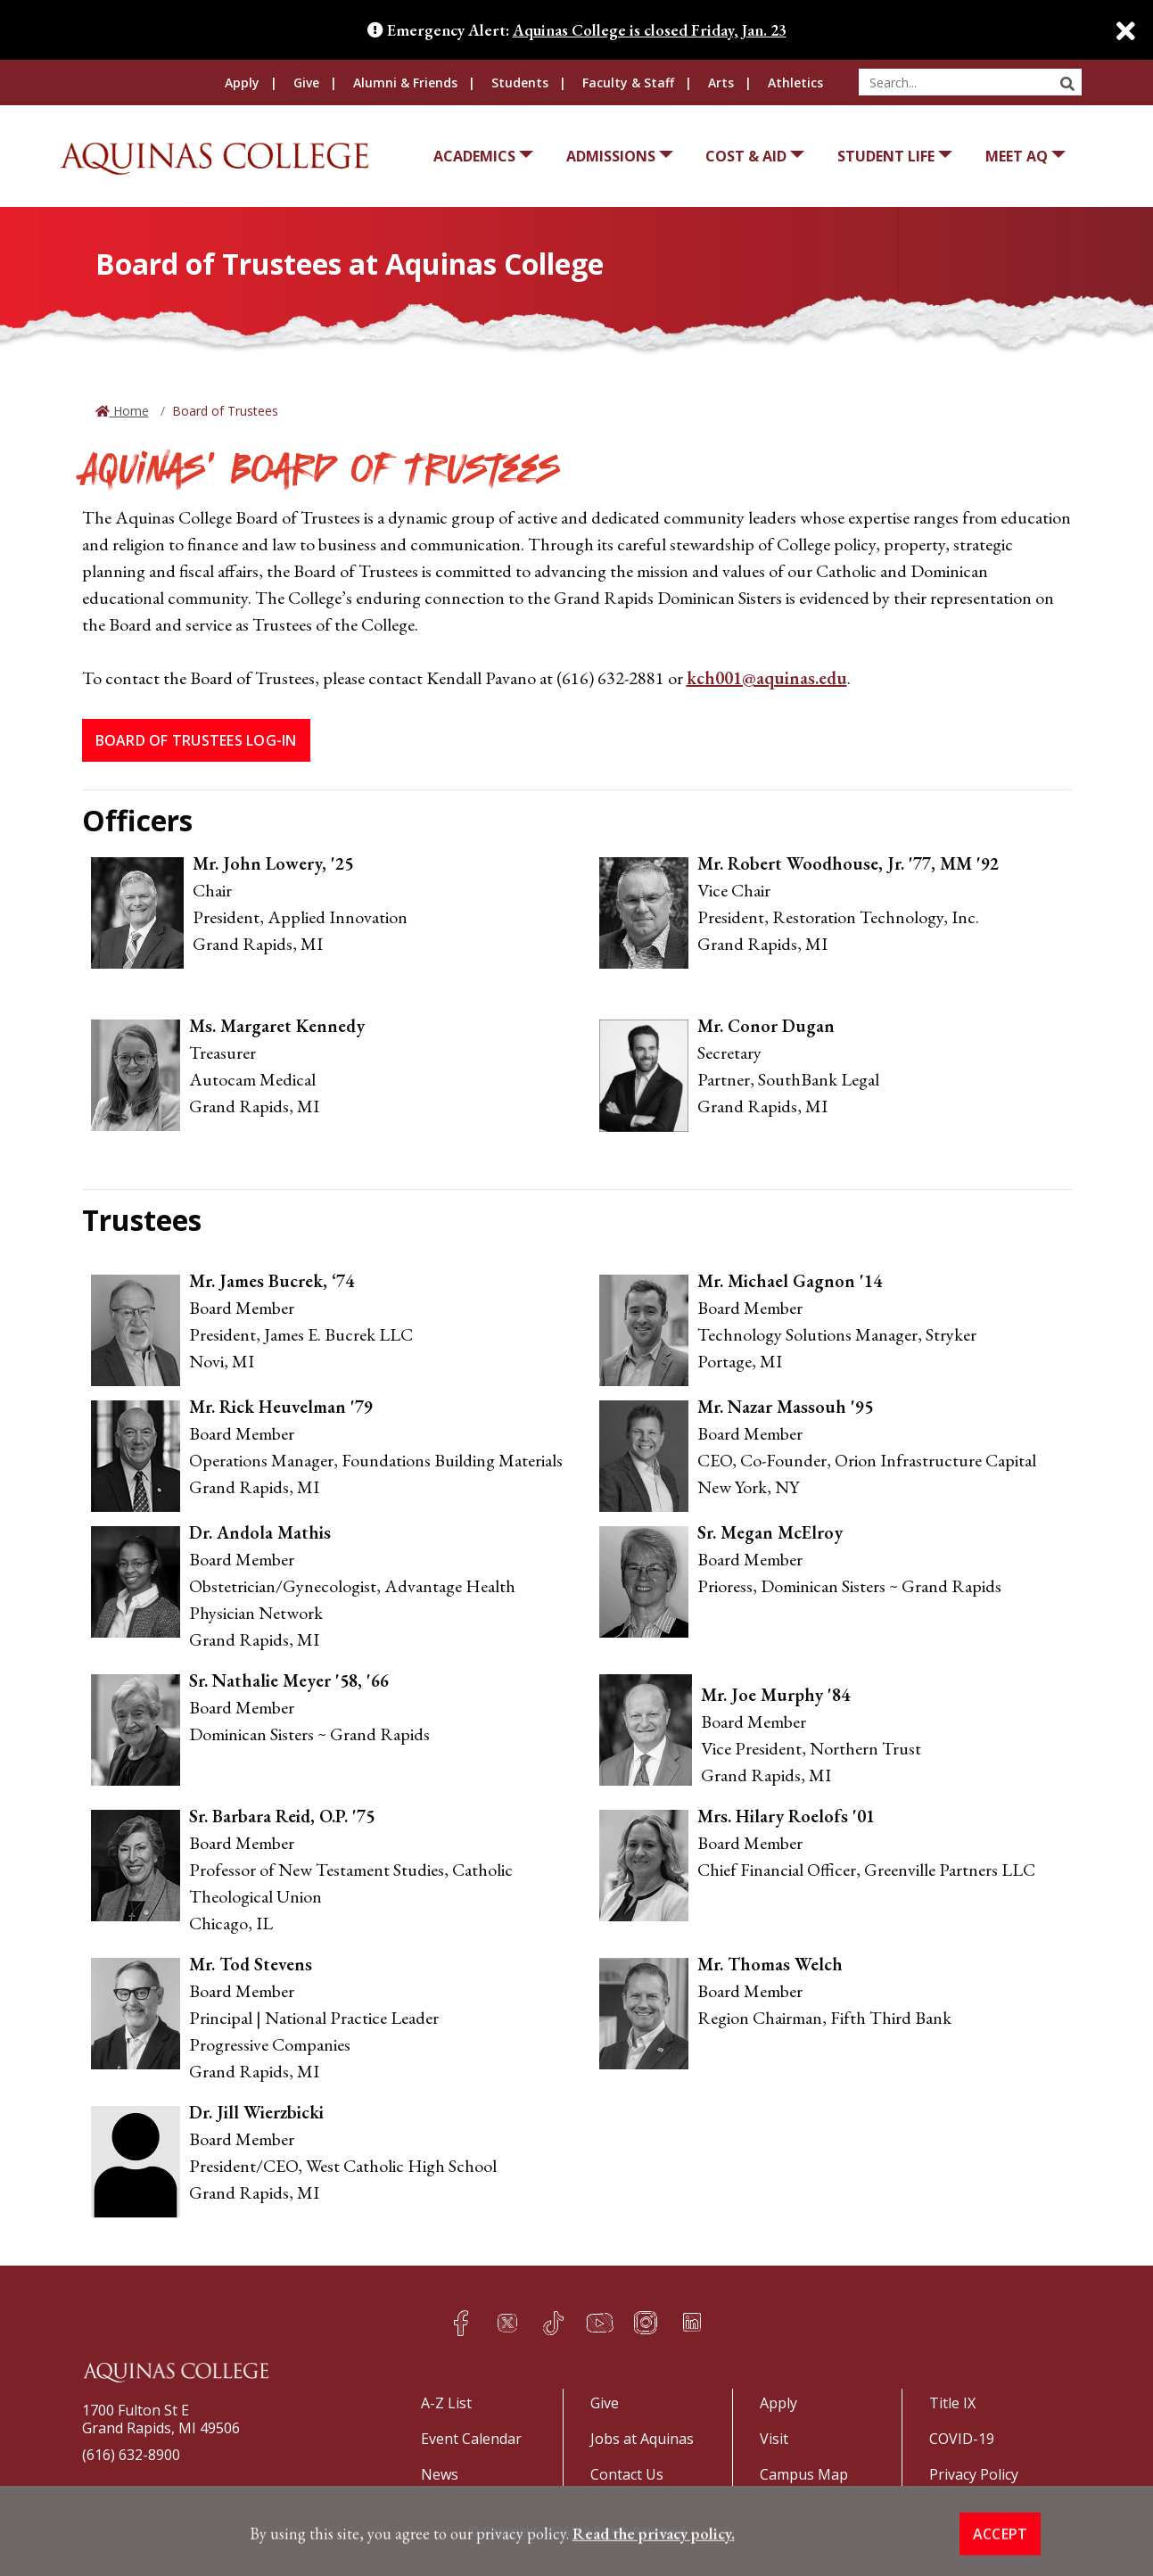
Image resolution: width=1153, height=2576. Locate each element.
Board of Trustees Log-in (196, 740)
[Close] (1117, 31)
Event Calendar (471, 2438)
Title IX (952, 2403)
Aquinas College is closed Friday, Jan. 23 (650, 30)
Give (306, 82)
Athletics (795, 82)
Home (129, 410)
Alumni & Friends (405, 82)
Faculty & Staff (628, 82)
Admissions (610, 156)
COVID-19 (961, 2438)
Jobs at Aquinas (642, 2438)
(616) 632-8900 (131, 2455)
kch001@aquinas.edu (767, 677)
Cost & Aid (746, 156)
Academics (474, 156)
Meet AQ (1016, 156)
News (439, 2474)
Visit (774, 2438)
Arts (721, 82)
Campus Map (804, 2474)
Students (519, 82)
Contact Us (626, 2474)
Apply (242, 82)
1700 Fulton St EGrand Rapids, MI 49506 (161, 2419)
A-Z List (446, 2403)
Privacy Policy (973, 2474)
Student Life (886, 156)
